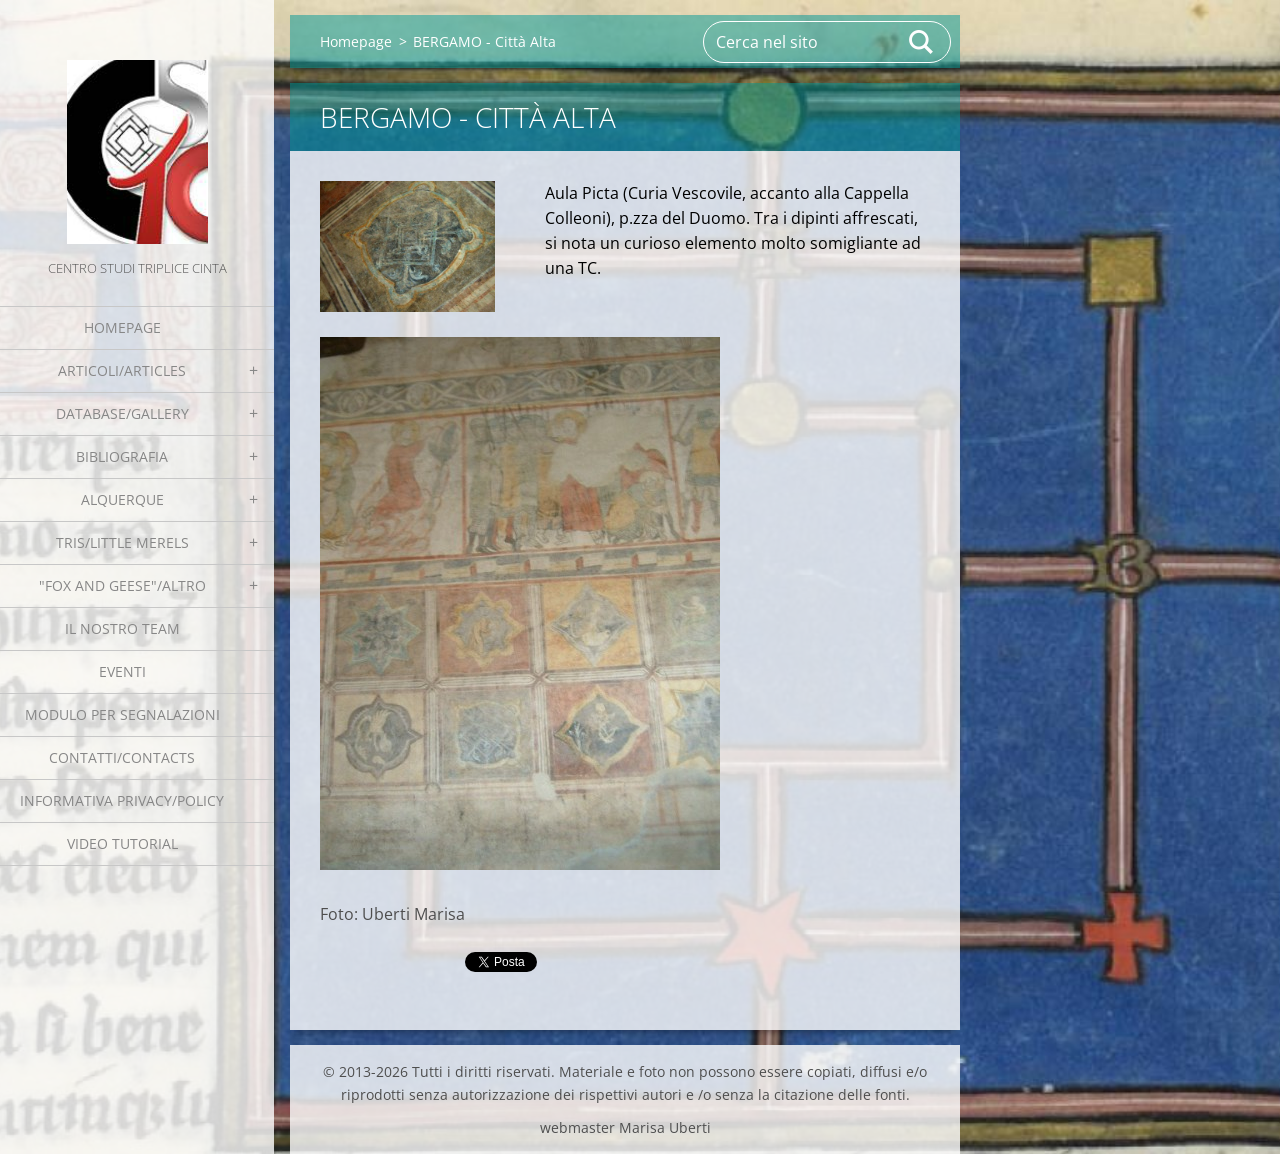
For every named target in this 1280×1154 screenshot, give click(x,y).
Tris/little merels (122, 542)
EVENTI (122, 671)
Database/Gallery (122, 413)
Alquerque (122, 499)
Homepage (122, 327)
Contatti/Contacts (122, 757)
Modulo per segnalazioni (122, 714)
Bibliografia (122, 456)
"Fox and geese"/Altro (122, 585)
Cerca (922, 42)
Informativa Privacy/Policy (122, 800)
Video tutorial (122, 843)
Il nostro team (122, 628)
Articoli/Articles (122, 370)
